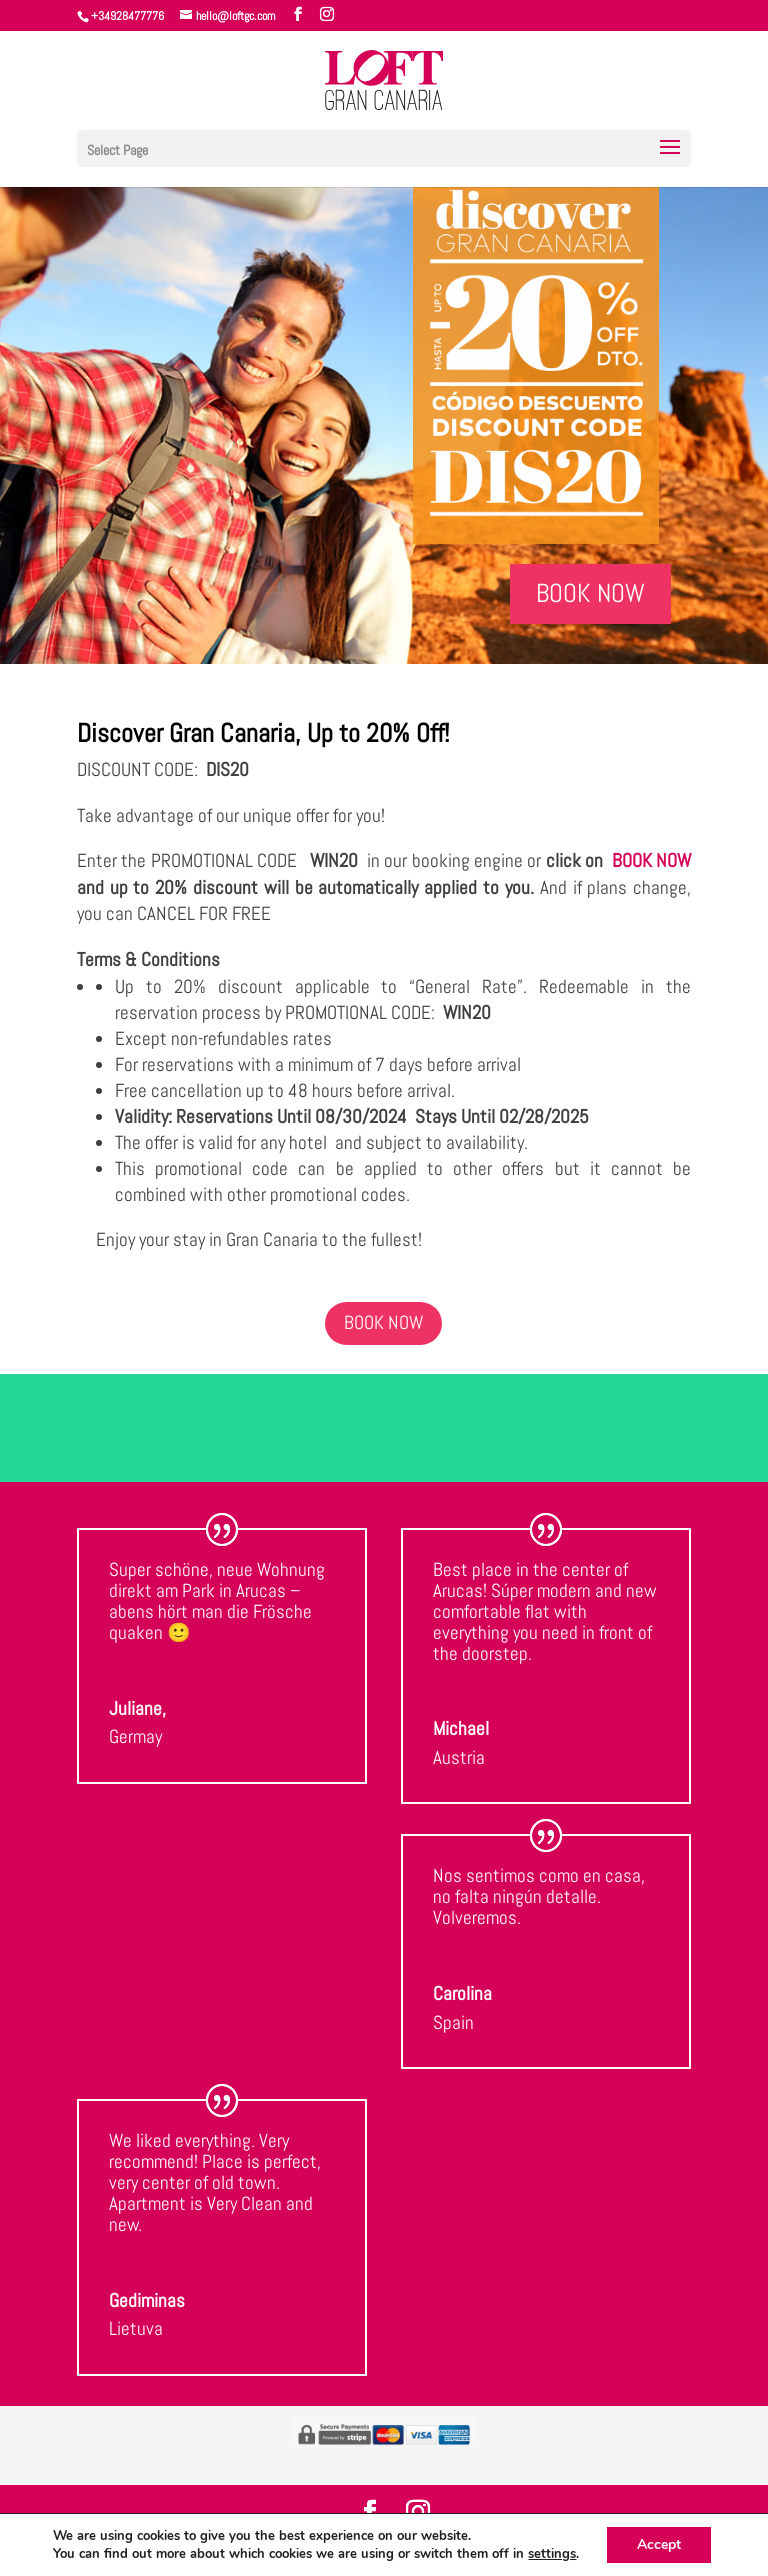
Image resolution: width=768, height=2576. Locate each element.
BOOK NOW (590, 593)
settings (552, 2554)
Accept (659, 2544)
